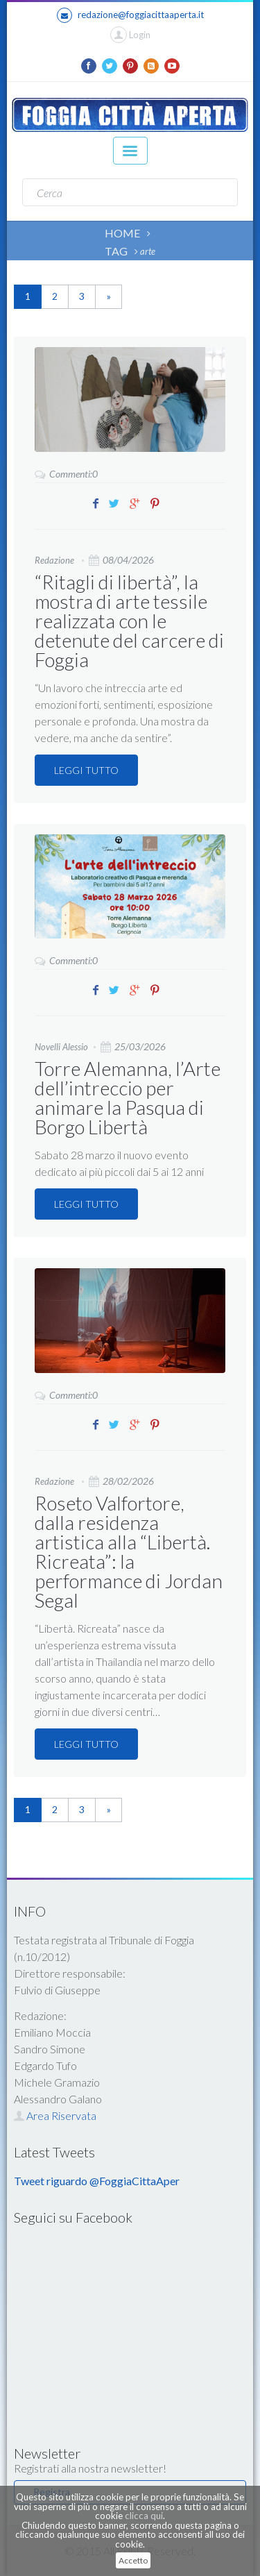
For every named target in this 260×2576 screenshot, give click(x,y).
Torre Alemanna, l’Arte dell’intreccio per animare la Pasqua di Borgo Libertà (127, 1097)
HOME (122, 232)
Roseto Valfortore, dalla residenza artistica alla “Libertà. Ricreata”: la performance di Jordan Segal (129, 1551)
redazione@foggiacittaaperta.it (130, 15)
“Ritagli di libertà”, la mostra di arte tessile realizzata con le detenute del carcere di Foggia (129, 620)
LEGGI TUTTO (86, 770)
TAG (116, 251)
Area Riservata (55, 2115)
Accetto (133, 2560)
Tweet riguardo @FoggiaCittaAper (97, 2180)
